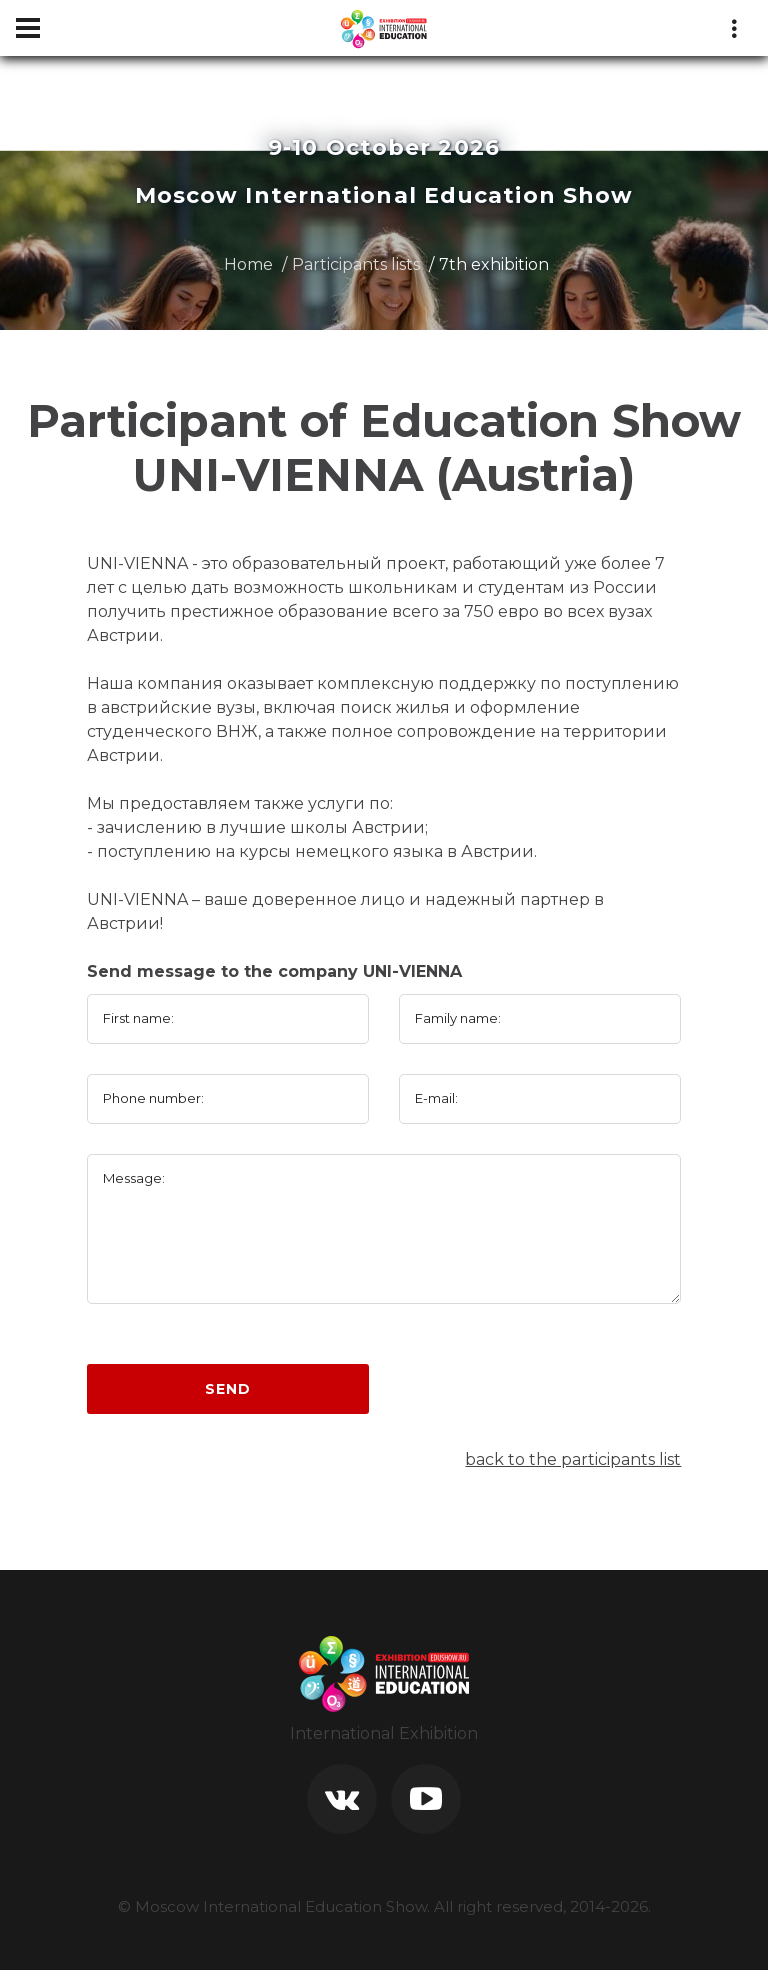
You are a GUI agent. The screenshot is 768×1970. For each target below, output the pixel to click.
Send (227, 1389)
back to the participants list (573, 1459)
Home (248, 264)
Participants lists (356, 264)
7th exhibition (494, 264)
